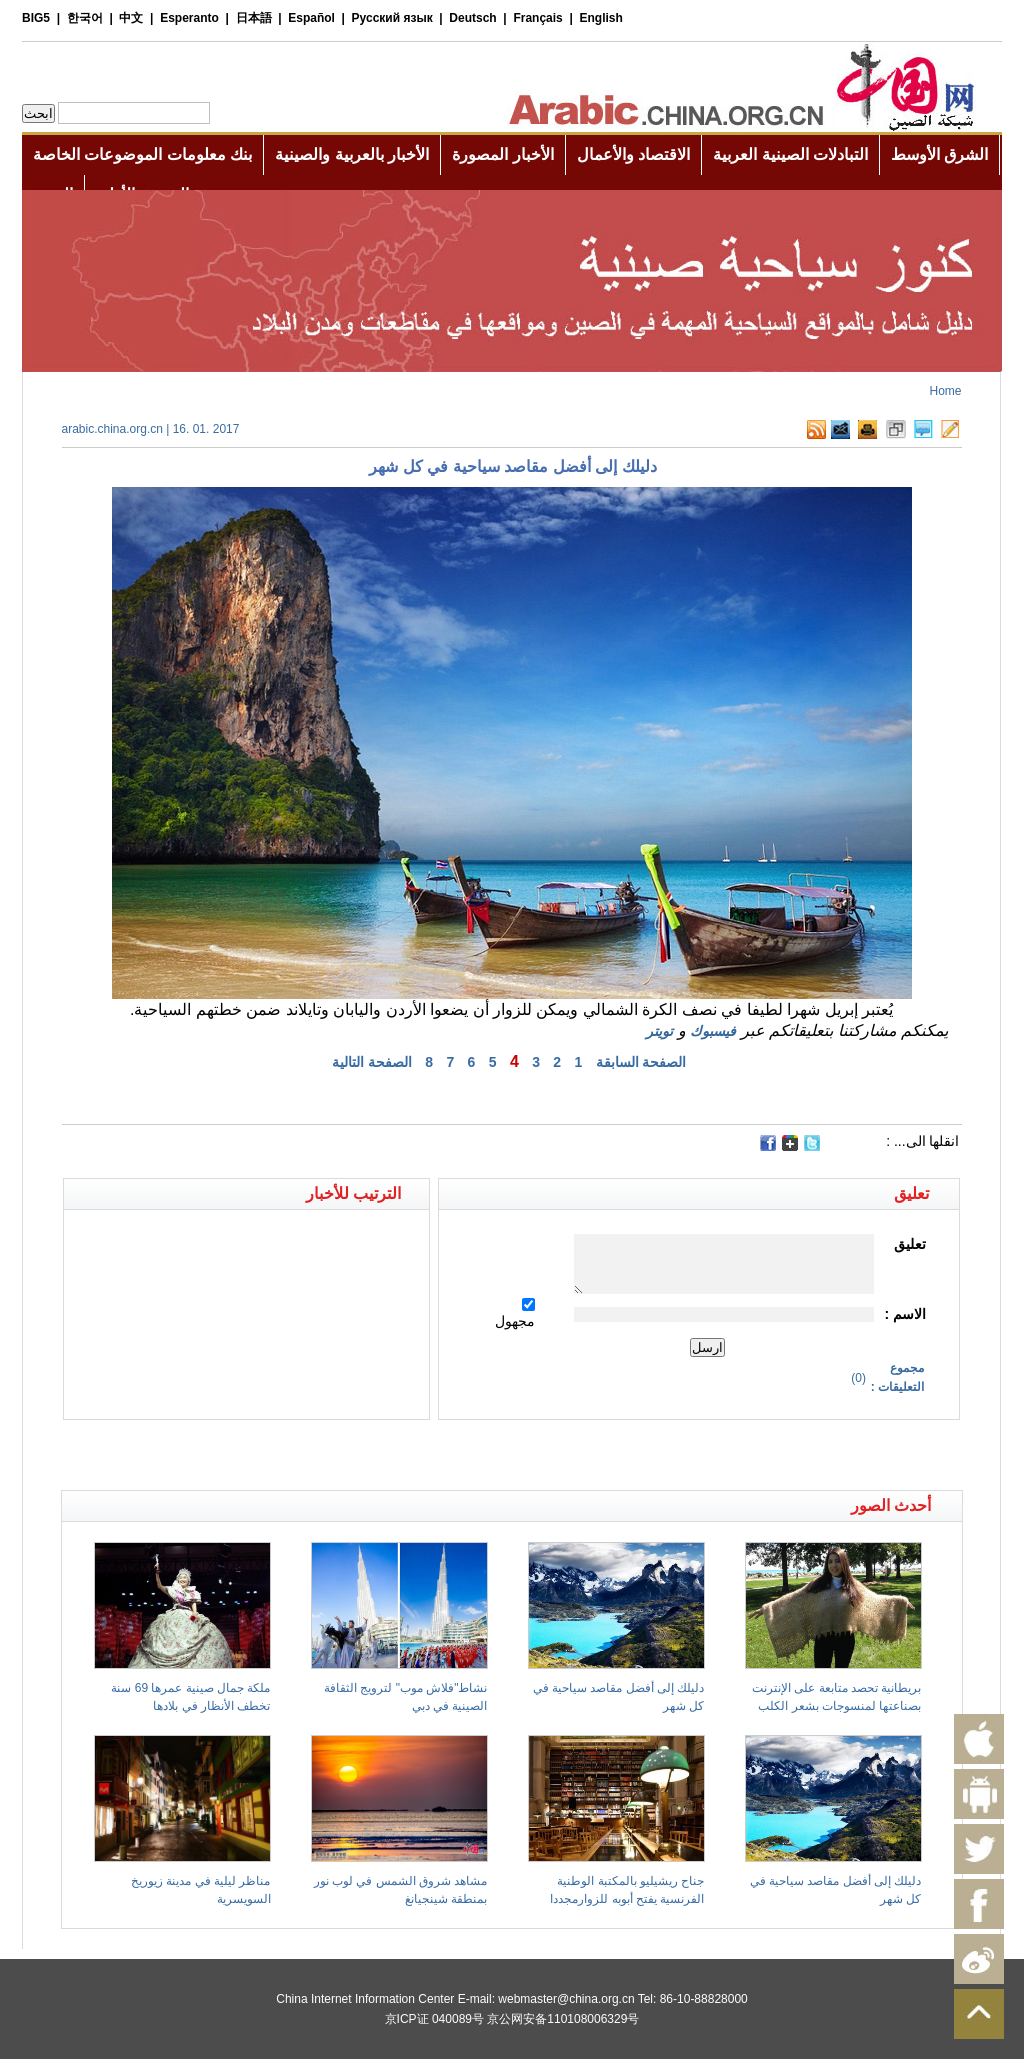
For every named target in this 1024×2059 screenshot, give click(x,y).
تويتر (659, 1031)
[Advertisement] (287, 1455)
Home (945, 391)
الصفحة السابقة (641, 1062)
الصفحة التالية (372, 1062)
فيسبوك (713, 1031)
